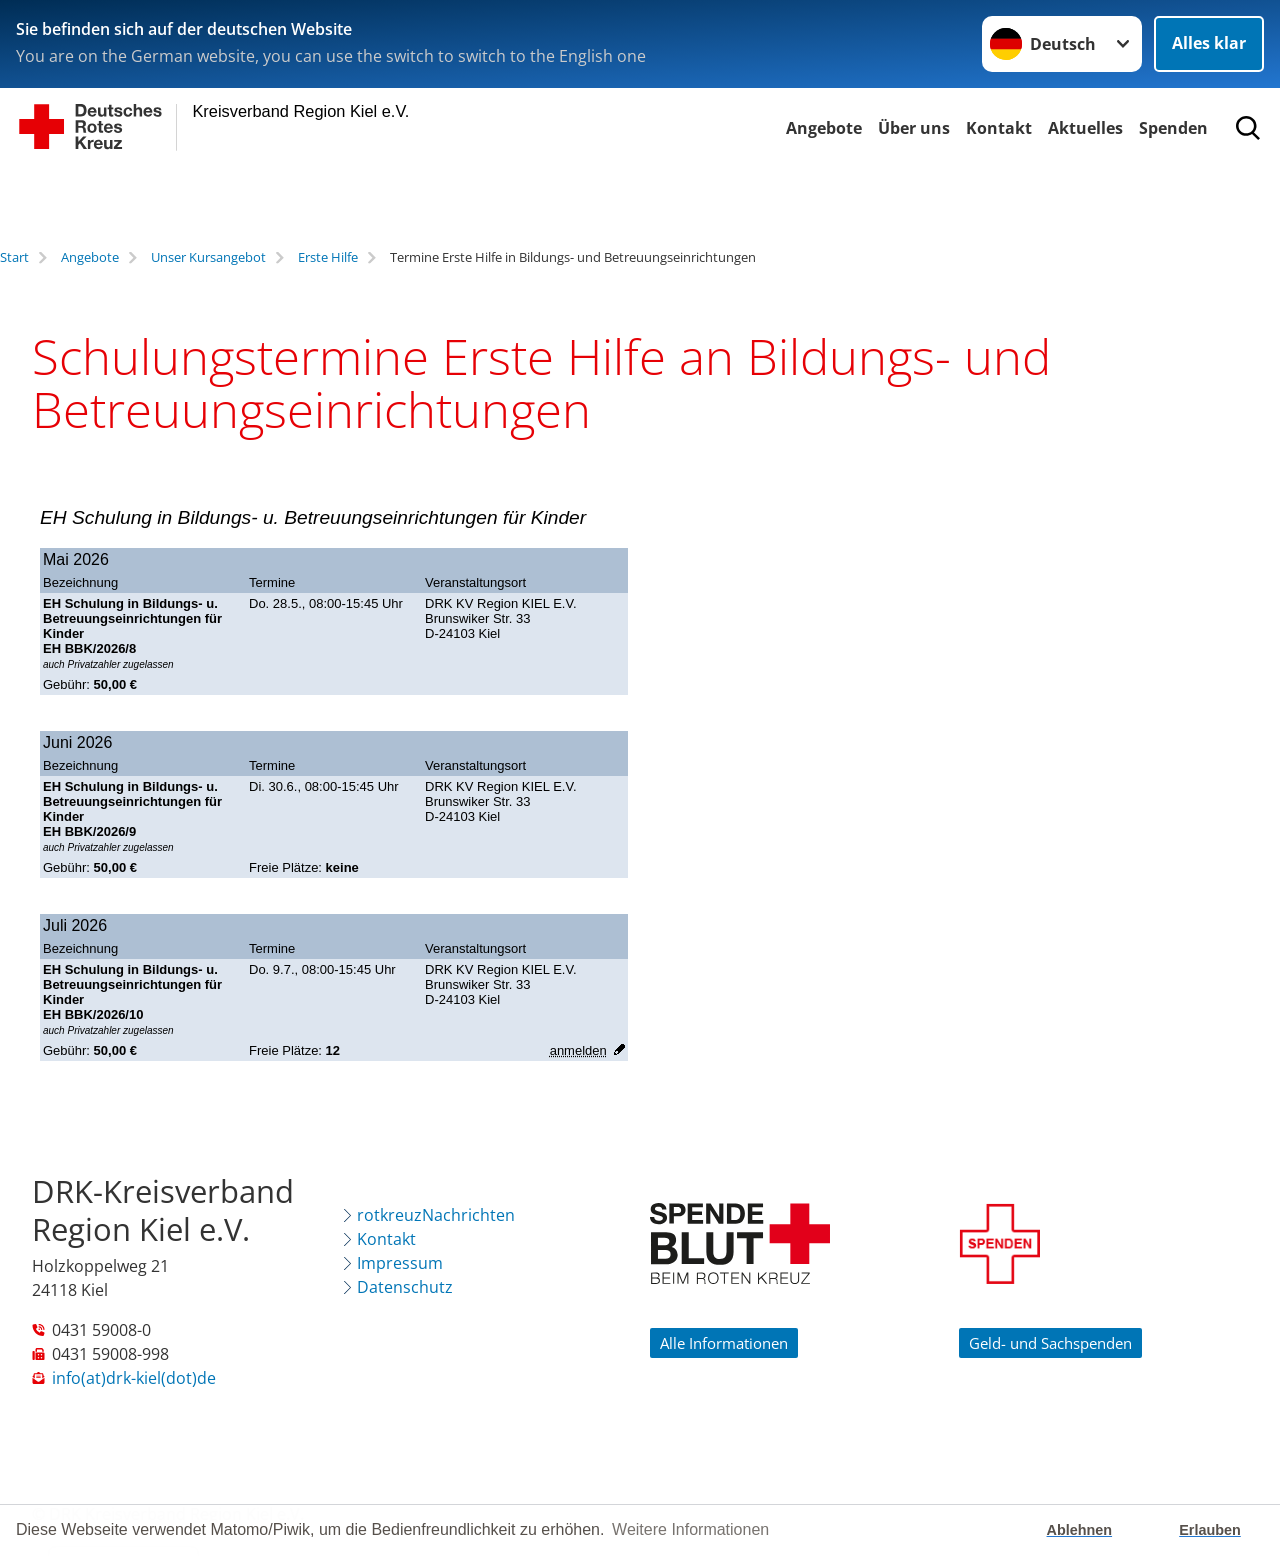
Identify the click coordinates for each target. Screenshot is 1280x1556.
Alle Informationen (724, 1343)
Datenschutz (405, 1287)
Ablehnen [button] (1080, 1530)
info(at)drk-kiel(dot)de (134, 1378)
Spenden (1173, 128)
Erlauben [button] (1210, 1530)
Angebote (824, 128)
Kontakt (999, 128)
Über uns (914, 128)
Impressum (400, 1263)
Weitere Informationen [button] (690, 1529)
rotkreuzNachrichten (436, 1215)
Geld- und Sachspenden (1050, 1343)
